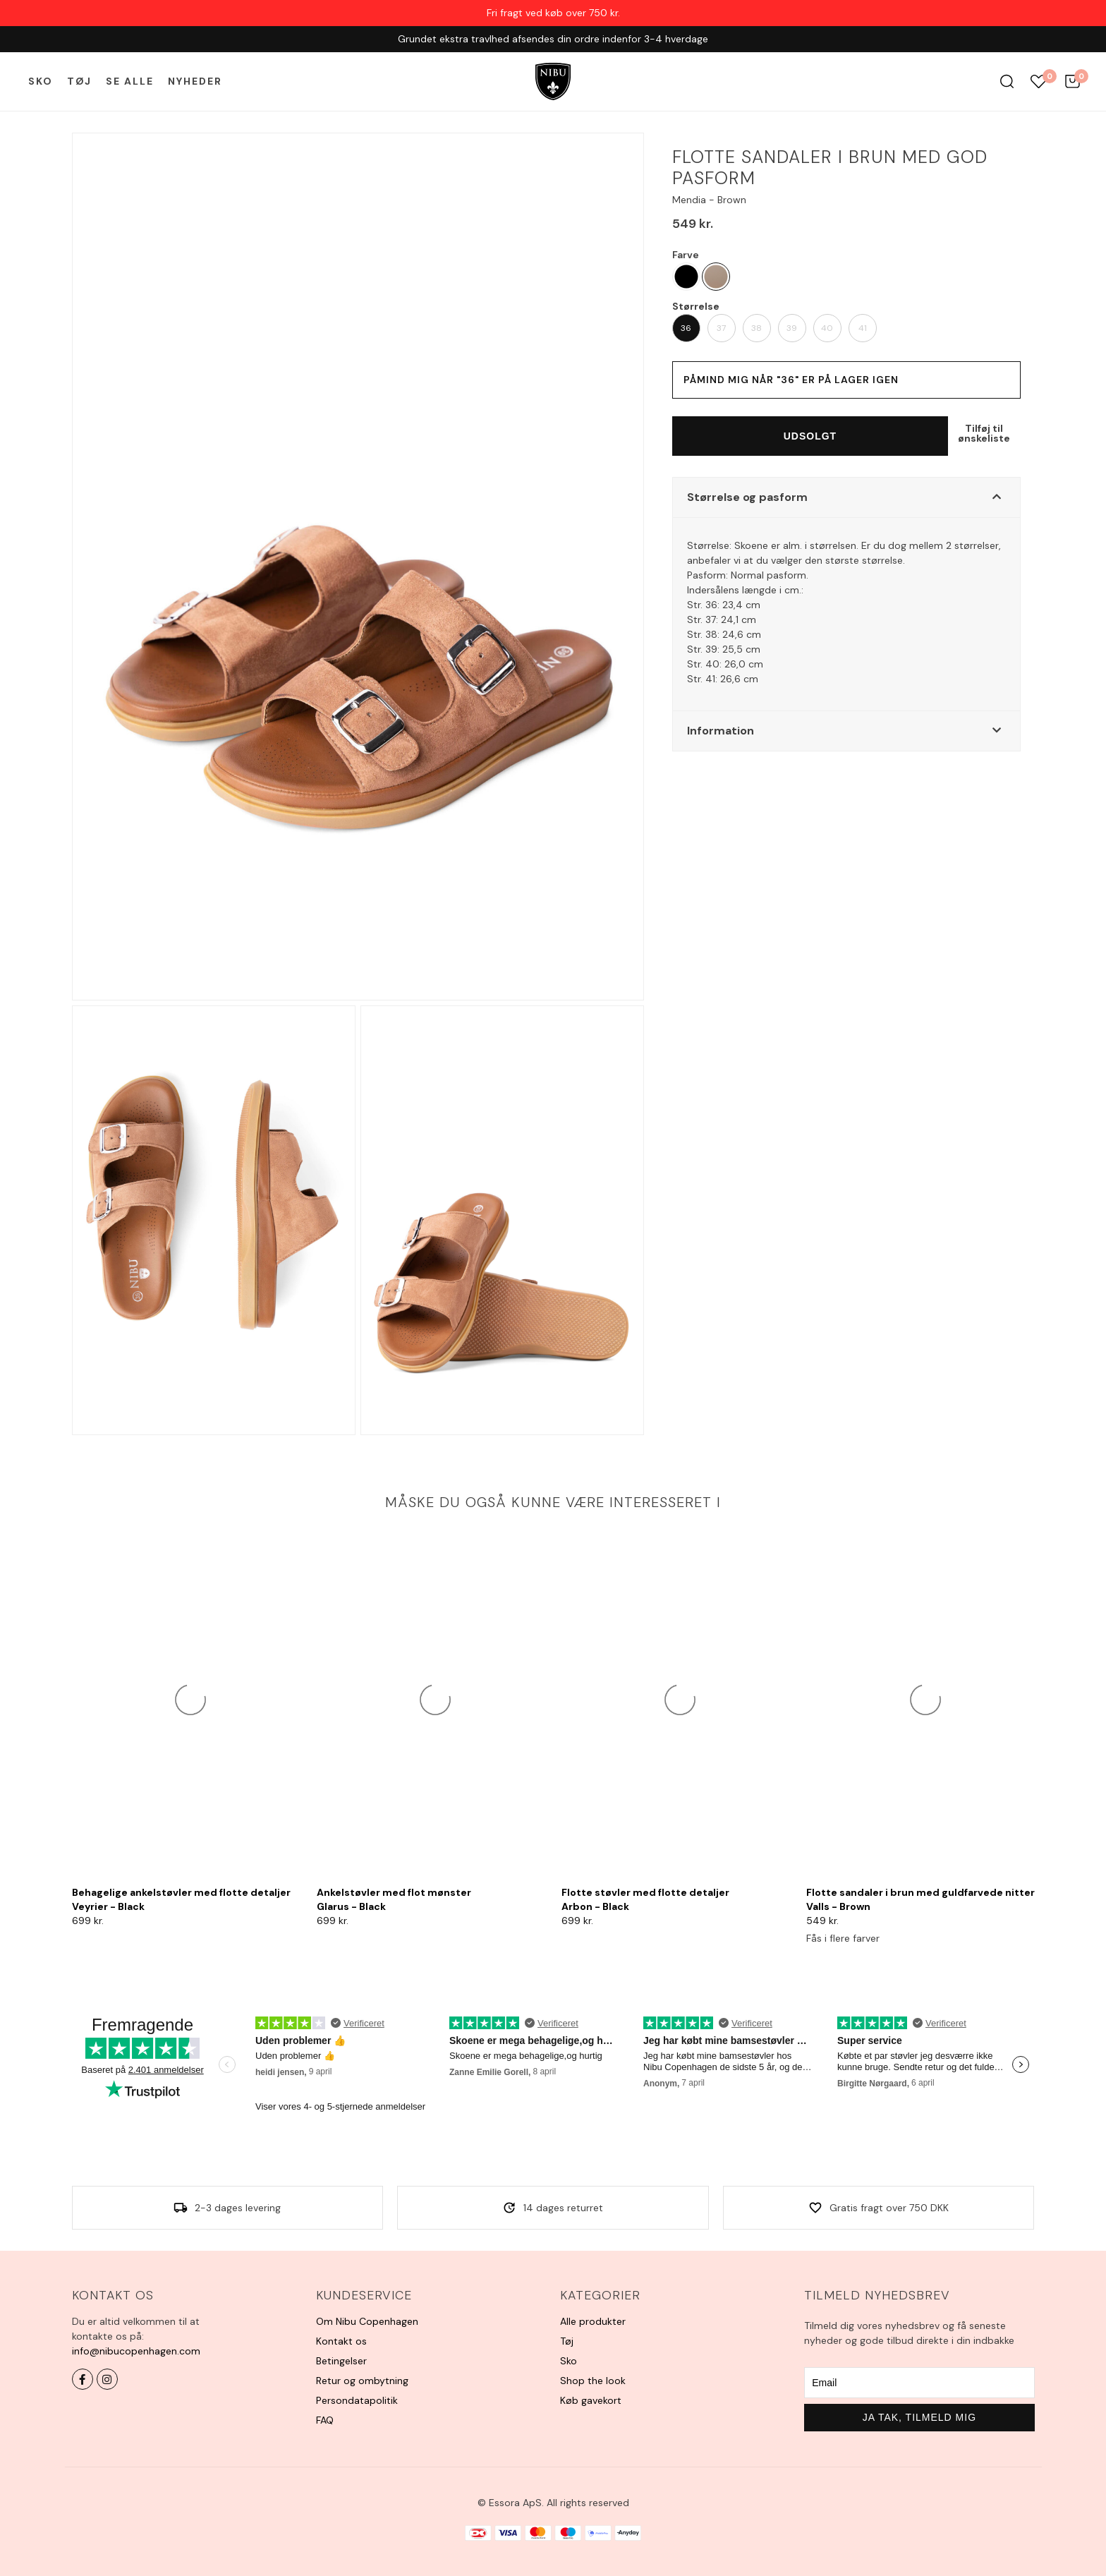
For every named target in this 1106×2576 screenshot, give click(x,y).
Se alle (130, 81)
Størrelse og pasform (747, 497)
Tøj (79, 81)
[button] (846, 497)
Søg (1007, 81)
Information (720, 730)
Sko (40, 81)
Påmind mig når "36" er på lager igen (791, 379)
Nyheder (195, 81)
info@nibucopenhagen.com (136, 2351)
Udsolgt (810, 436)
